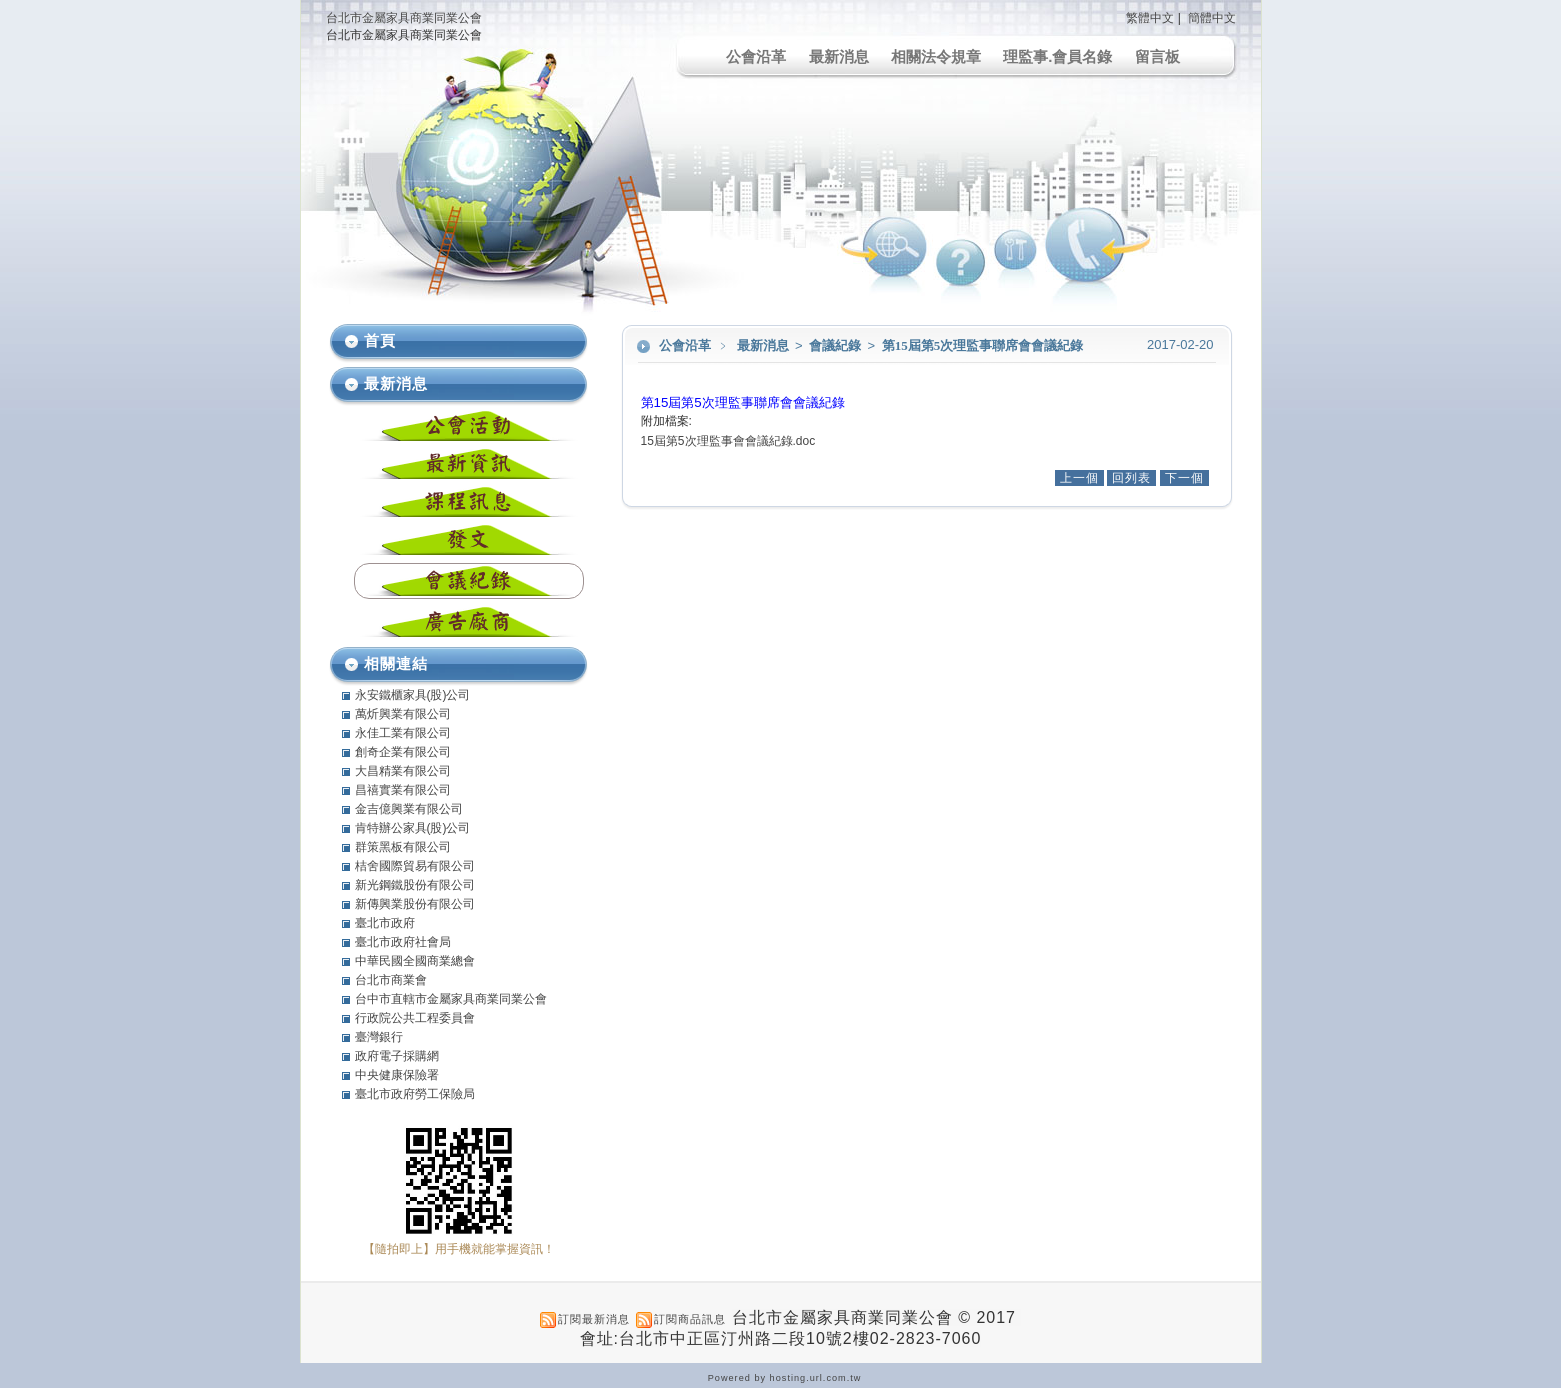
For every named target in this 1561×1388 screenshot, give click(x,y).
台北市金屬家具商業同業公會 (404, 18)
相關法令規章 (936, 56)
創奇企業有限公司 (403, 752)
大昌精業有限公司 (403, 771)
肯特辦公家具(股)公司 (413, 828)
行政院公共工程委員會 (415, 1018)
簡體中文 (1212, 18)
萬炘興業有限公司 (403, 714)
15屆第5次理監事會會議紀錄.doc (728, 441)
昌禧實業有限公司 (403, 790)
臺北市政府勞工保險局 (415, 1094)
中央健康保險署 (397, 1075)
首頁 (380, 340)
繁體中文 (1150, 18)
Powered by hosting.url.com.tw (785, 1378)
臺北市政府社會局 (403, 942)
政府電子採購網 (397, 1056)
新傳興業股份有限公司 (415, 904)
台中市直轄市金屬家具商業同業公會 (451, 999)
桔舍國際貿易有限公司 (415, 866)
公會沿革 (756, 56)
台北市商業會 (391, 980)
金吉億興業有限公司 (409, 809)
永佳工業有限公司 (403, 733)
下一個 (1184, 478)
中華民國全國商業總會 (415, 961)
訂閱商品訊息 (690, 1319)
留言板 (1157, 56)
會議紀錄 (836, 345)
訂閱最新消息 (594, 1319)
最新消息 (839, 56)
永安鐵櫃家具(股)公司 (413, 695)
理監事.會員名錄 (1057, 56)
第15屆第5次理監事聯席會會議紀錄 (983, 345)
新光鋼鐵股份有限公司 (415, 885)
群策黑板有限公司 (403, 847)
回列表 (1131, 478)
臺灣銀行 (379, 1037)
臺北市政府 (385, 923)
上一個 (1079, 478)
